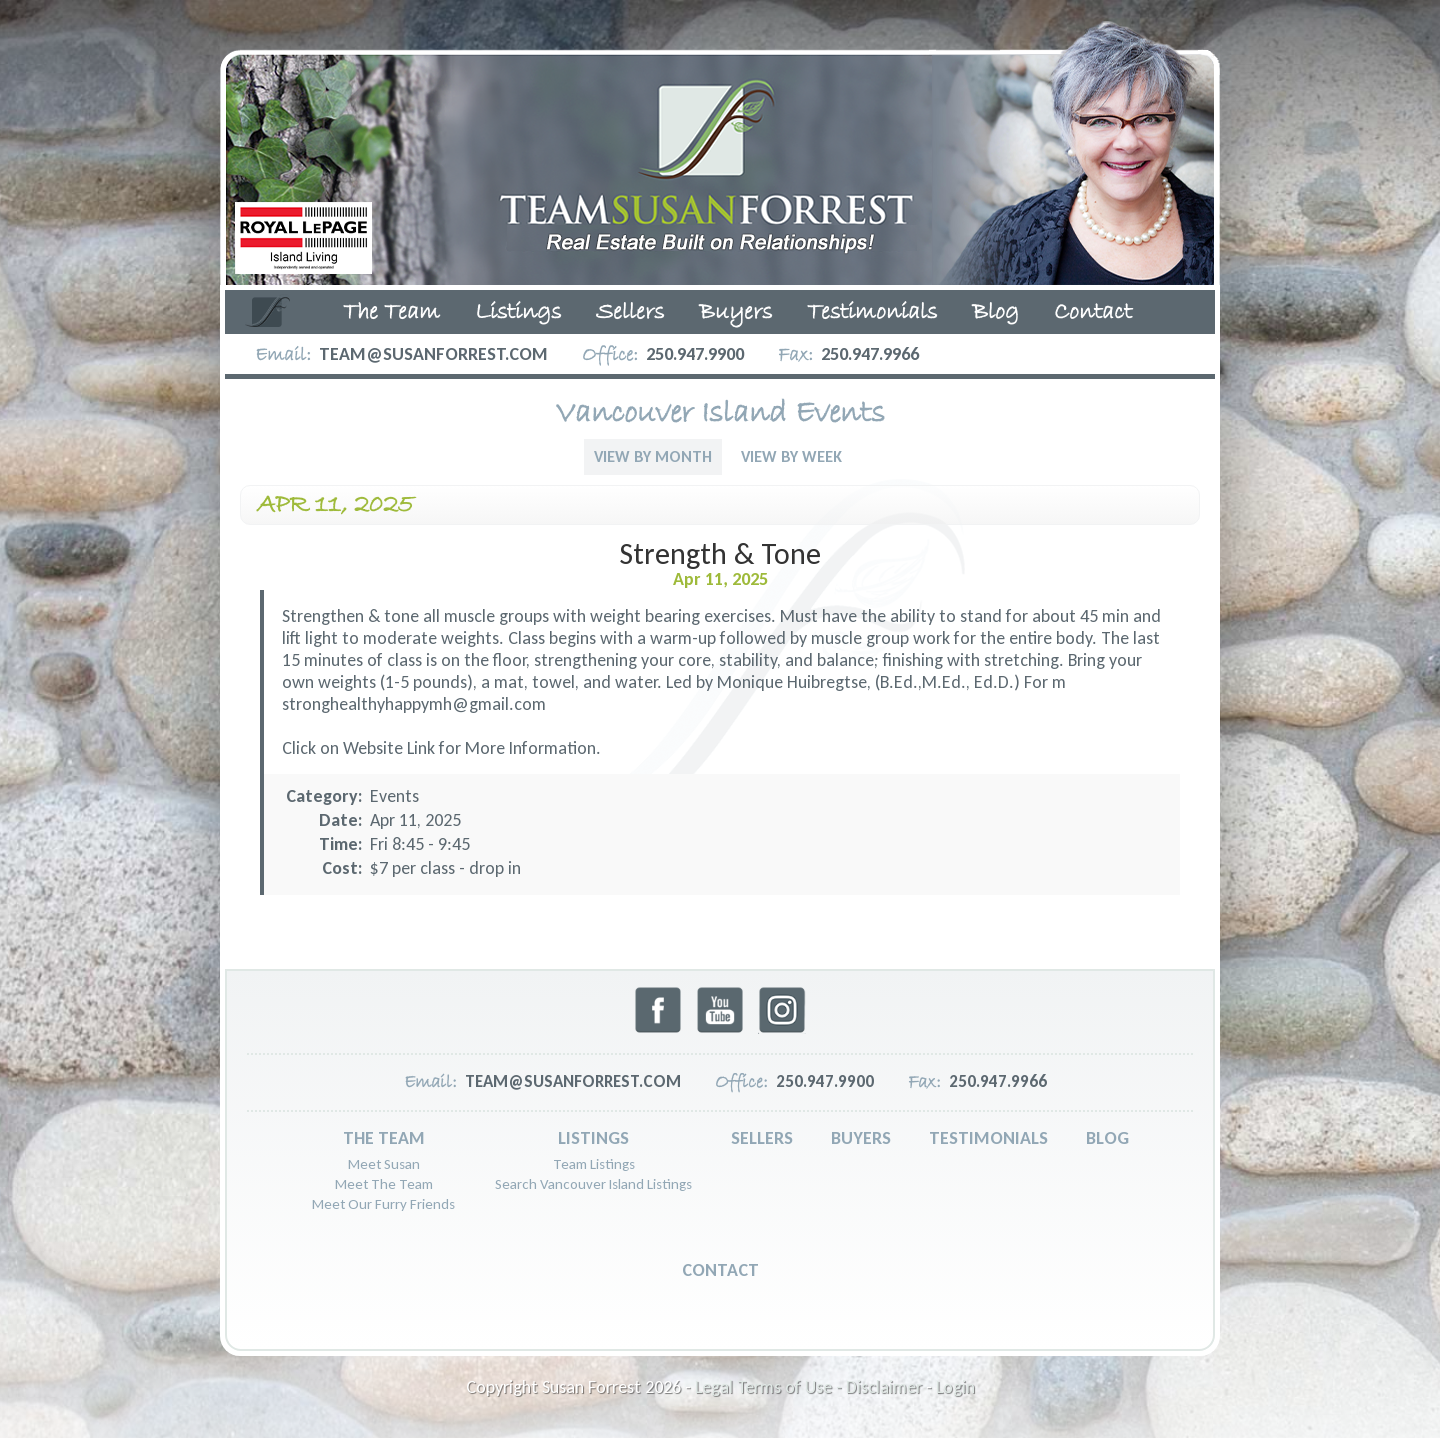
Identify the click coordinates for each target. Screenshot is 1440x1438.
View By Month (653, 456)
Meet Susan (384, 1164)
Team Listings (594, 1164)
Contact (1093, 313)
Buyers (735, 313)
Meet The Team (384, 1184)
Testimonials (872, 313)
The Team (391, 313)
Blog (995, 313)
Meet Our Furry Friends (383, 1204)
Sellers (630, 313)
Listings (518, 313)
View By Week (791, 456)
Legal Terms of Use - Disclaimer (808, 1387)
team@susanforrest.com (433, 354)
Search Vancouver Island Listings (593, 1184)
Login (955, 1387)
